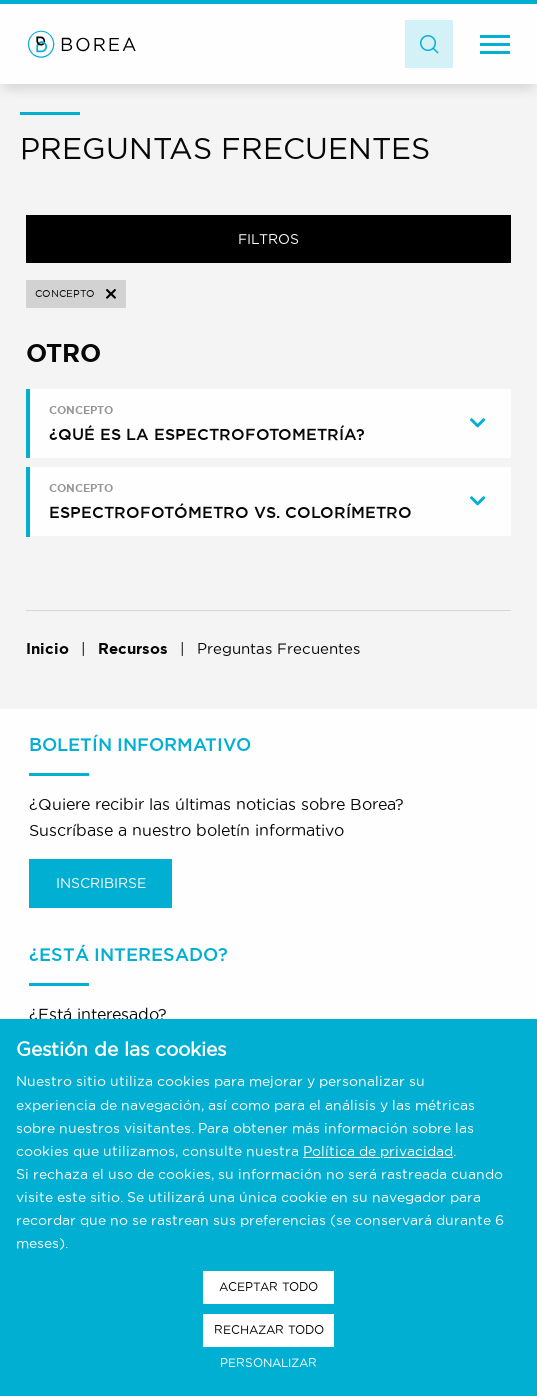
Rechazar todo (269, 1329)
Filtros (268, 239)
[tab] (271, 423)
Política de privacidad (378, 1151)
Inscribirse (101, 883)
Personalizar (268, 1362)
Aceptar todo (268, 1286)
